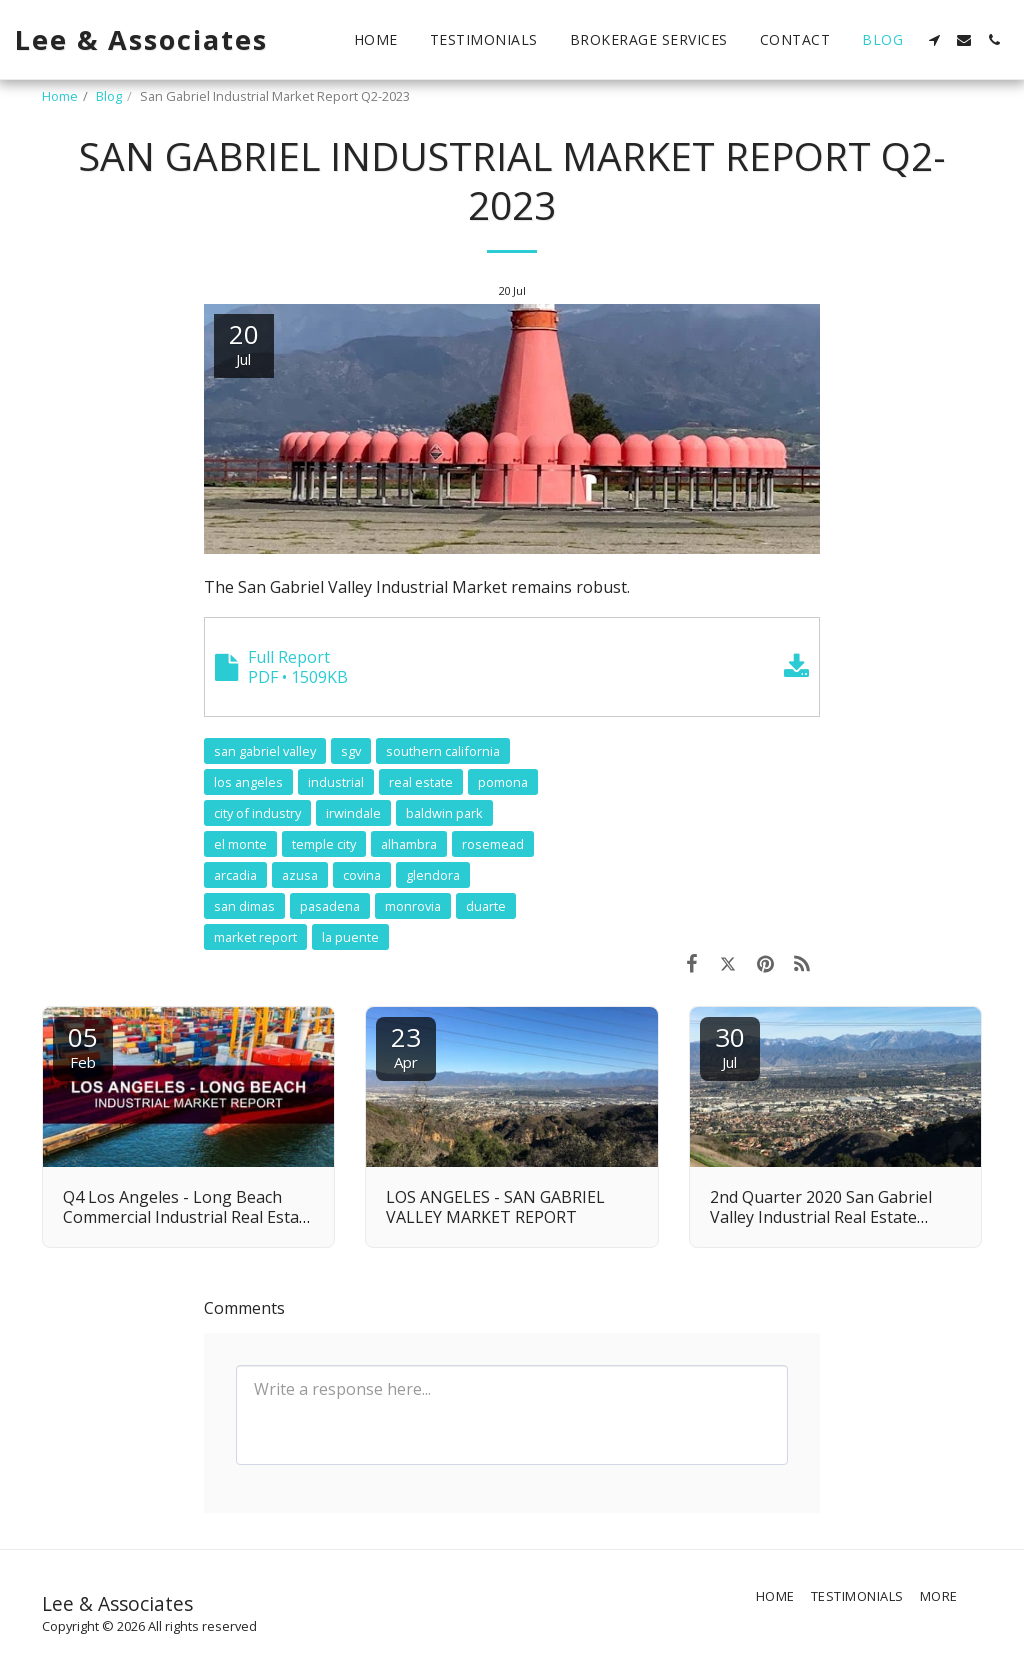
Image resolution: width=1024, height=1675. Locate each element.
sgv (351, 751)
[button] (934, 40)
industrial (336, 782)
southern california (443, 751)
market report (255, 937)
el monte (240, 844)
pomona (503, 782)
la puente (350, 937)
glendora (433, 875)
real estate (421, 782)
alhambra (409, 844)
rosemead (493, 844)
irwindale (353, 813)
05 (83, 1045)
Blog (109, 96)
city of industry (257, 813)
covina (362, 875)
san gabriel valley (265, 751)
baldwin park (444, 813)
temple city (324, 844)
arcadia (235, 875)
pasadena (330, 906)
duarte (486, 906)
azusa (300, 875)
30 (730, 1045)
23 (406, 1045)
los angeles (248, 782)
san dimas (244, 906)
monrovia (413, 906)
